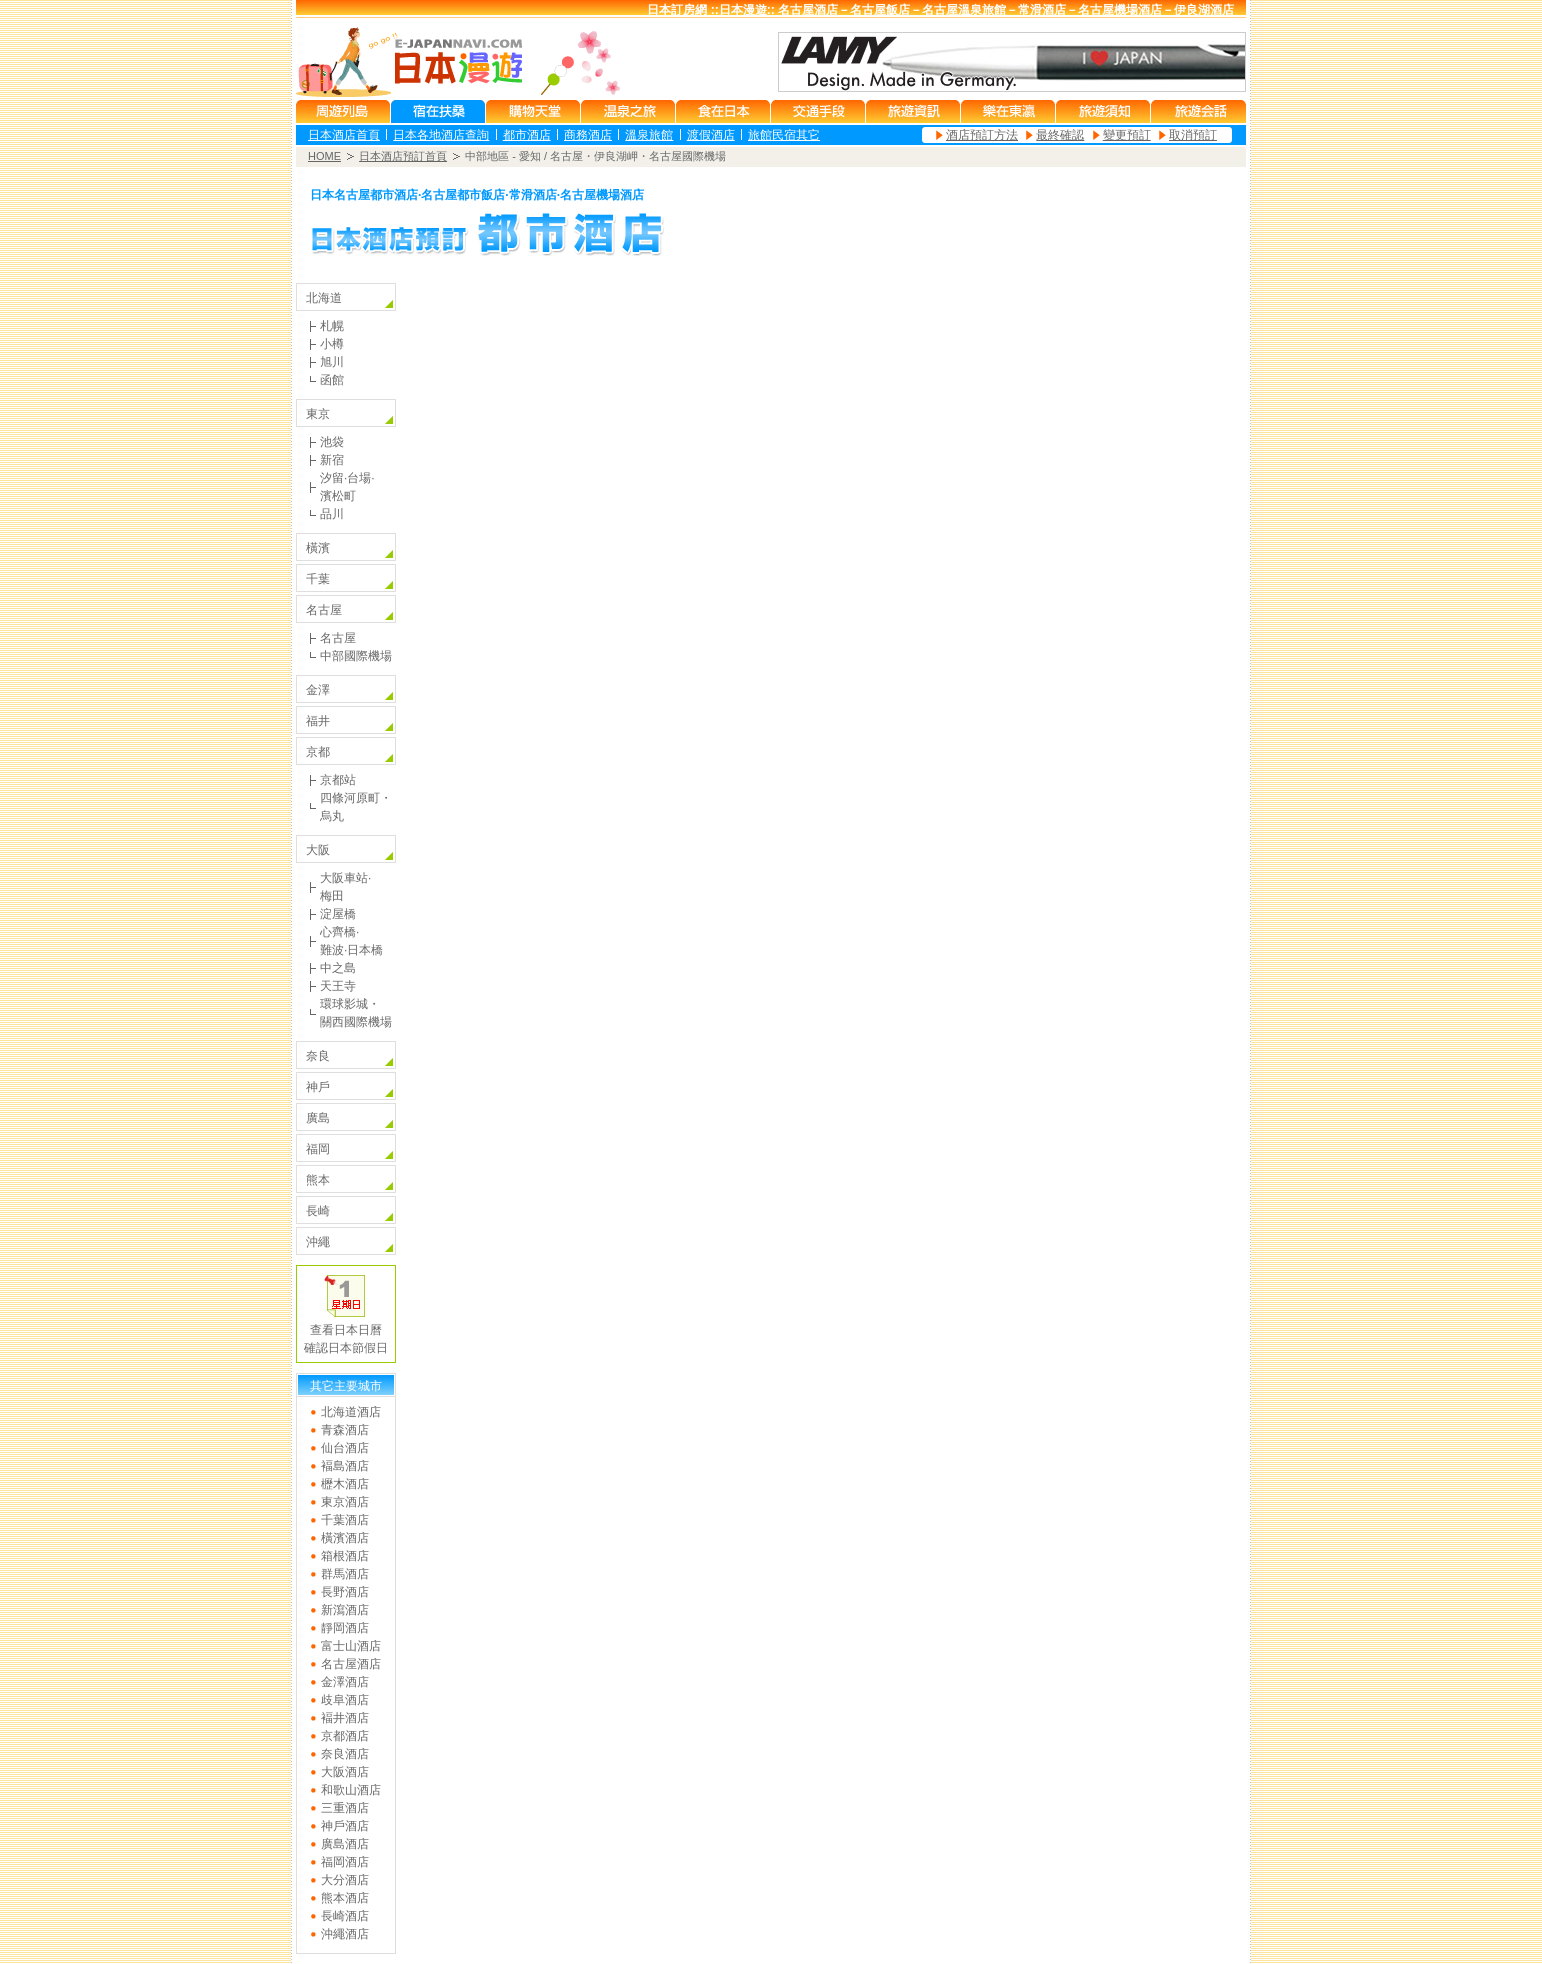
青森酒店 (345, 1430)
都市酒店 (527, 135)
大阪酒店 (345, 1772)
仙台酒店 (345, 1448)
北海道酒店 (351, 1412)
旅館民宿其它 (784, 135)
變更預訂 (1127, 135)
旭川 (332, 362)
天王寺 (338, 986)
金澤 (318, 690)
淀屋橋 (338, 914)
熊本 (318, 1180)
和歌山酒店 (351, 1790)
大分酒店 (345, 1880)
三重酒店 (345, 1808)
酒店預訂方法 (982, 135)
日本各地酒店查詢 (441, 135)
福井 (318, 721)
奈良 (318, 1056)
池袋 (332, 442)
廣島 (318, 1118)
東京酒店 (345, 1502)
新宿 (332, 460)
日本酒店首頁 (344, 135)
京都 (318, 752)
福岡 (318, 1149)
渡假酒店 (711, 135)
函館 (332, 380)
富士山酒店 (351, 1646)
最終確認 (1060, 135)
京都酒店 (345, 1736)
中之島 (338, 968)
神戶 (318, 1087)
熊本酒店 (345, 1898)
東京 (318, 414)
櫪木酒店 (345, 1484)
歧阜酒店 (345, 1700)
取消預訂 (1193, 135)
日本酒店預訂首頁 (403, 156)
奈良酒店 (345, 1754)
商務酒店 (588, 135)
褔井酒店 (345, 1718)
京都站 (338, 780)
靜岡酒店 (345, 1628)
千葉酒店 (345, 1520)
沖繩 (318, 1242)
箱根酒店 (345, 1556)
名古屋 (324, 610)
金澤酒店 (345, 1682)
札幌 (332, 326)
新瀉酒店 (345, 1610)
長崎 (318, 1211)
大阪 (318, 850)
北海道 (324, 298)
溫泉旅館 (649, 135)
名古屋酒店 (351, 1664)
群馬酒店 (345, 1574)
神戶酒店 (345, 1826)
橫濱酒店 (345, 1538)
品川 (332, 514)
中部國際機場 (356, 656)
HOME (324, 156)
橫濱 (318, 548)
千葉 (318, 579)
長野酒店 (345, 1592)
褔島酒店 (345, 1466)
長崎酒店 (345, 1916)
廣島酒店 (345, 1844)
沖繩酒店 (345, 1934)
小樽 (332, 344)
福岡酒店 (345, 1862)
